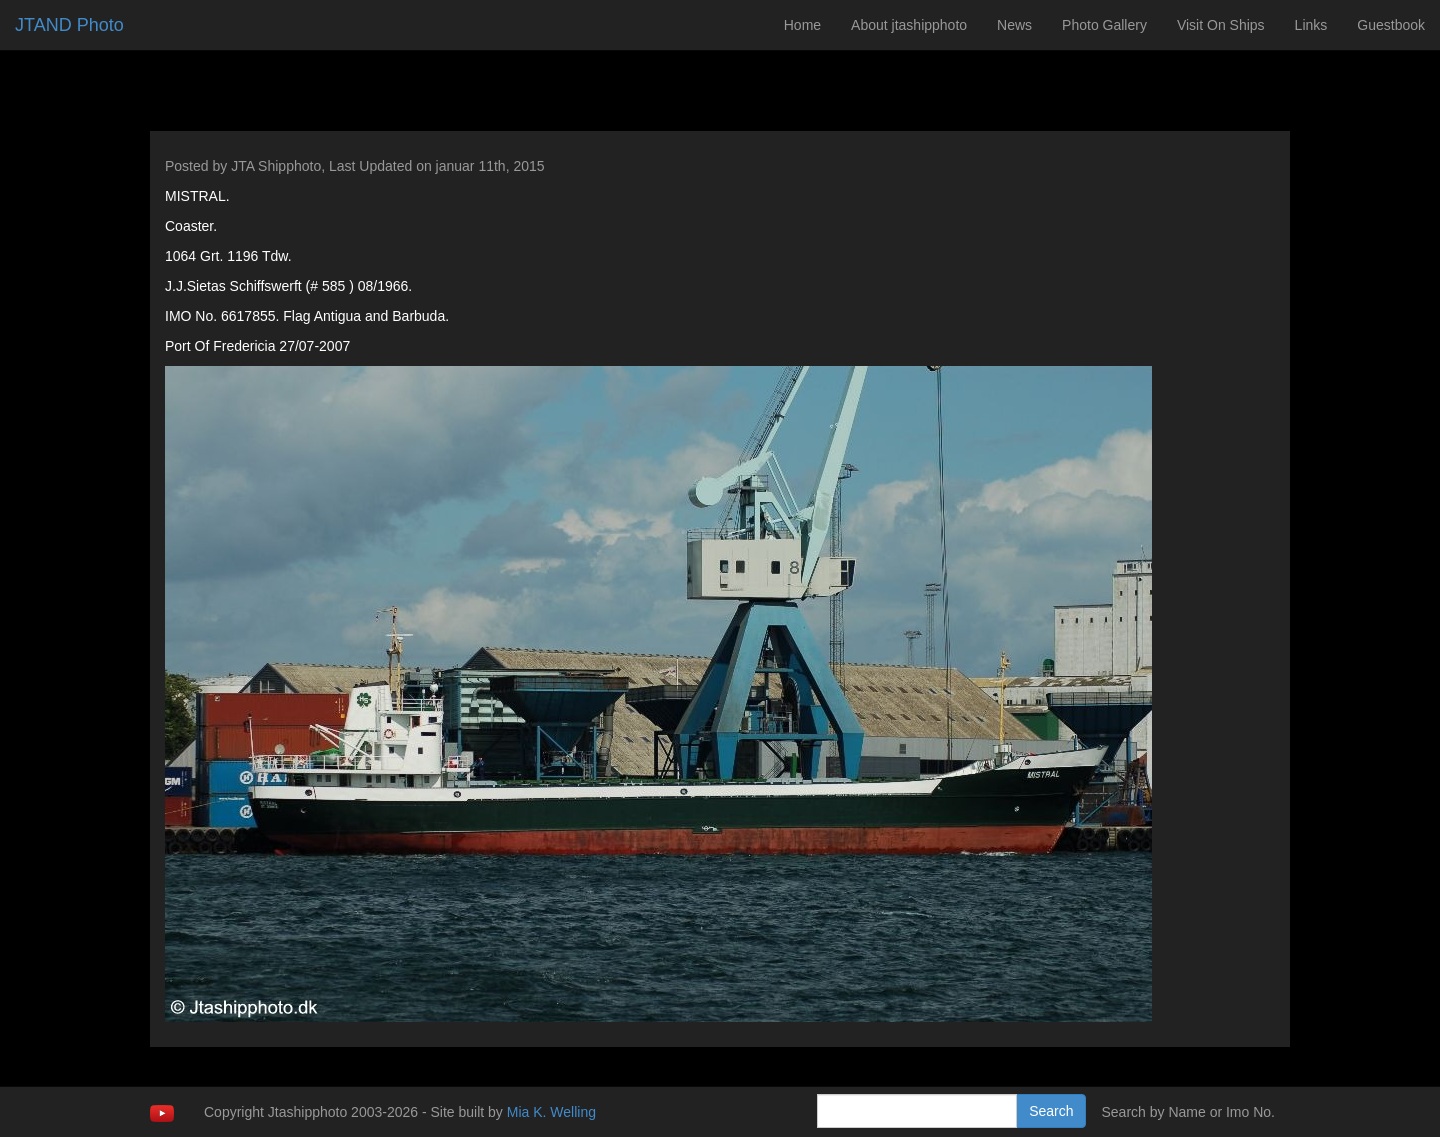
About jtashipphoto (909, 25)
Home (802, 25)
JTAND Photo (69, 25)
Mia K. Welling (551, 1112)
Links (1311, 25)
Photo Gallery (1104, 25)
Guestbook (1391, 25)
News (1014, 25)
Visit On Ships (1221, 25)
